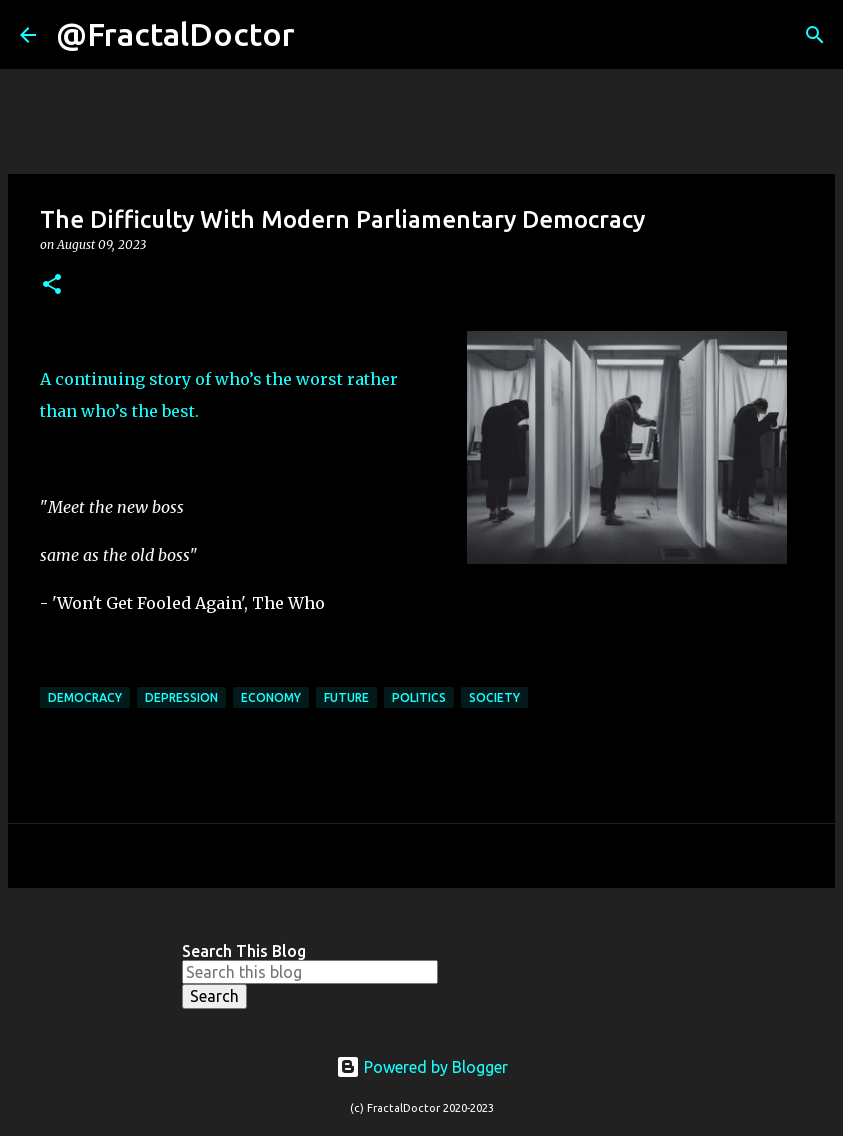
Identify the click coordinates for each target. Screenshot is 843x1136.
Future (346, 697)
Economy (271, 697)
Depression (181, 697)
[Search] (323, 35)
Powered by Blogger (422, 1067)
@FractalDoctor (175, 34)
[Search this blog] (310, 972)
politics (419, 697)
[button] (52, 285)
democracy (85, 697)
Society (494, 697)
